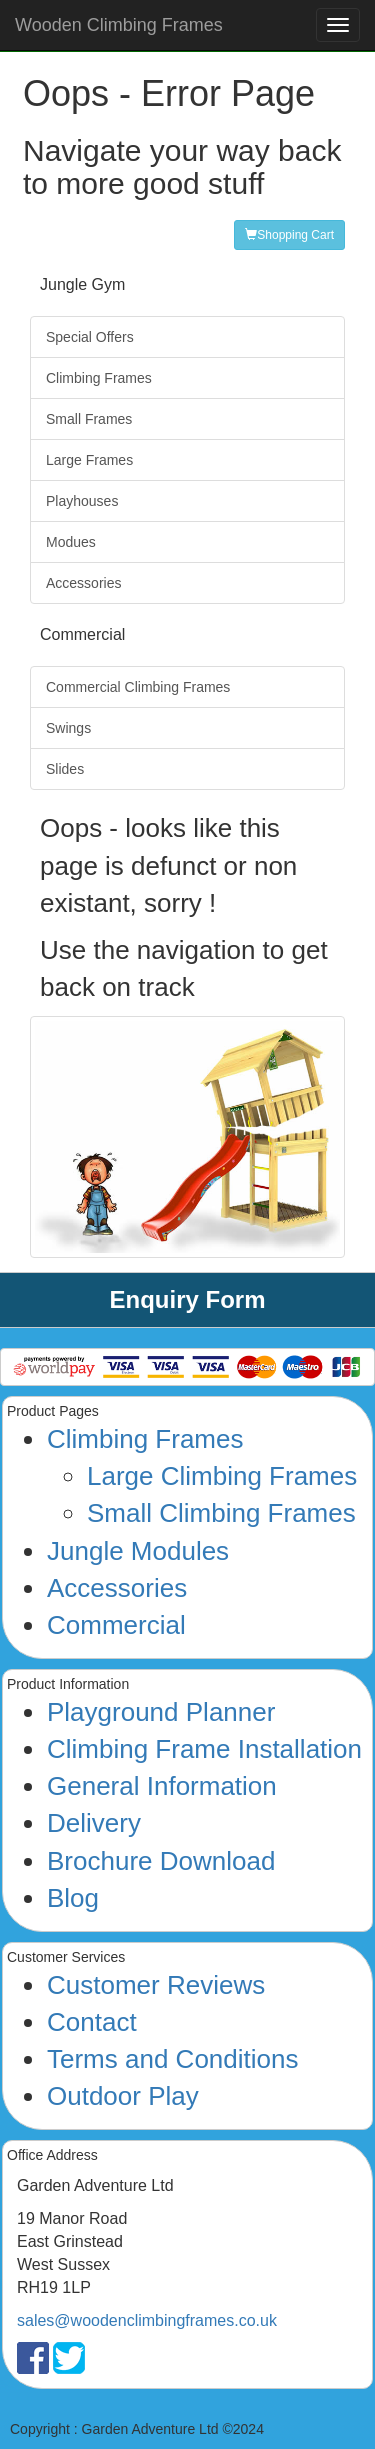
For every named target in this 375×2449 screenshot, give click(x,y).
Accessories (83, 583)
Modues (71, 542)
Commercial (116, 1625)
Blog (73, 1898)
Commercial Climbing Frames (138, 687)
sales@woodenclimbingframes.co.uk (147, 2320)
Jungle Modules (138, 1551)
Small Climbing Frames (221, 1513)
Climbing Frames (99, 378)
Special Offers (90, 337)
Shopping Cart (289, 235)
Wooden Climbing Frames (119, 25)
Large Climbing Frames (222, 1476)
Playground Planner (161, 1712)
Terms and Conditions (172, 2059)
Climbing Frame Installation (204, 1749)
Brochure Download (161, 1861)
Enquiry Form (187, 1299)
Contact (92, 2022)
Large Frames (89, 460)
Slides (65, 769)
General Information (162, 1786)
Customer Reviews (156, 1985)
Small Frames (89, 419)
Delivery (94, 1823)
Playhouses (82, 501)
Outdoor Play (123, 2096)
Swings (68, 728)
